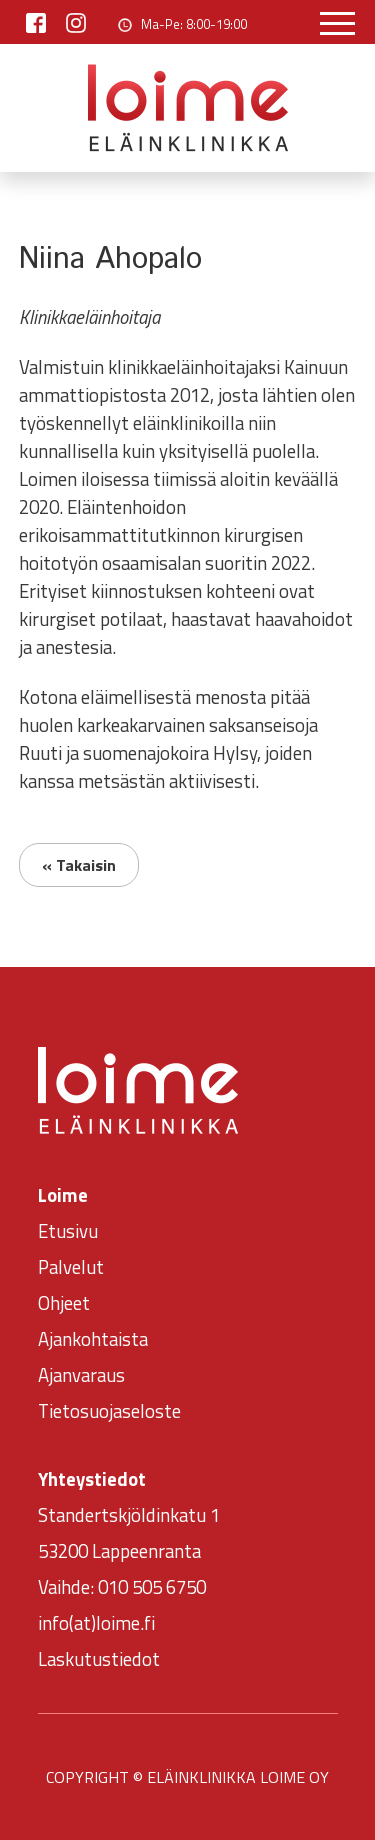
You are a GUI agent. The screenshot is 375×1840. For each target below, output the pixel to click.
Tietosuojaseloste (109, 1411)
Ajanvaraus (81, 1375)
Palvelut (71, 1267)
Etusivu (68, 1231)
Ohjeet (64, 1303)
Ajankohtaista (93, 1339)
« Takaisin (79, 865)
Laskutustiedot (99, 1659)
